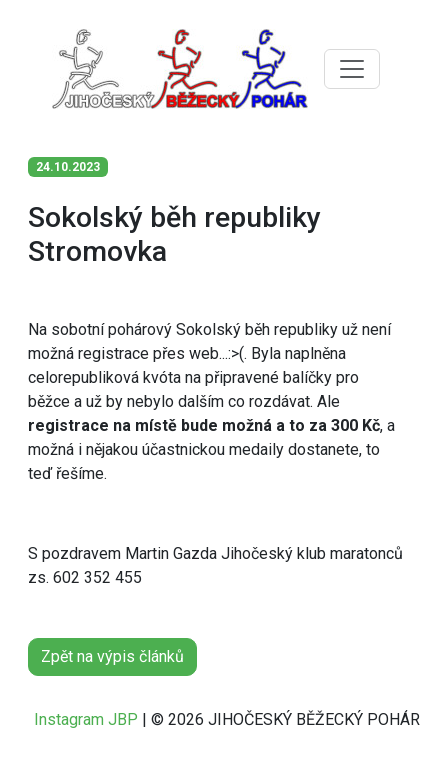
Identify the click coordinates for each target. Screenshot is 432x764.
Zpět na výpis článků (112, 656)
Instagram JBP (86, 719)
